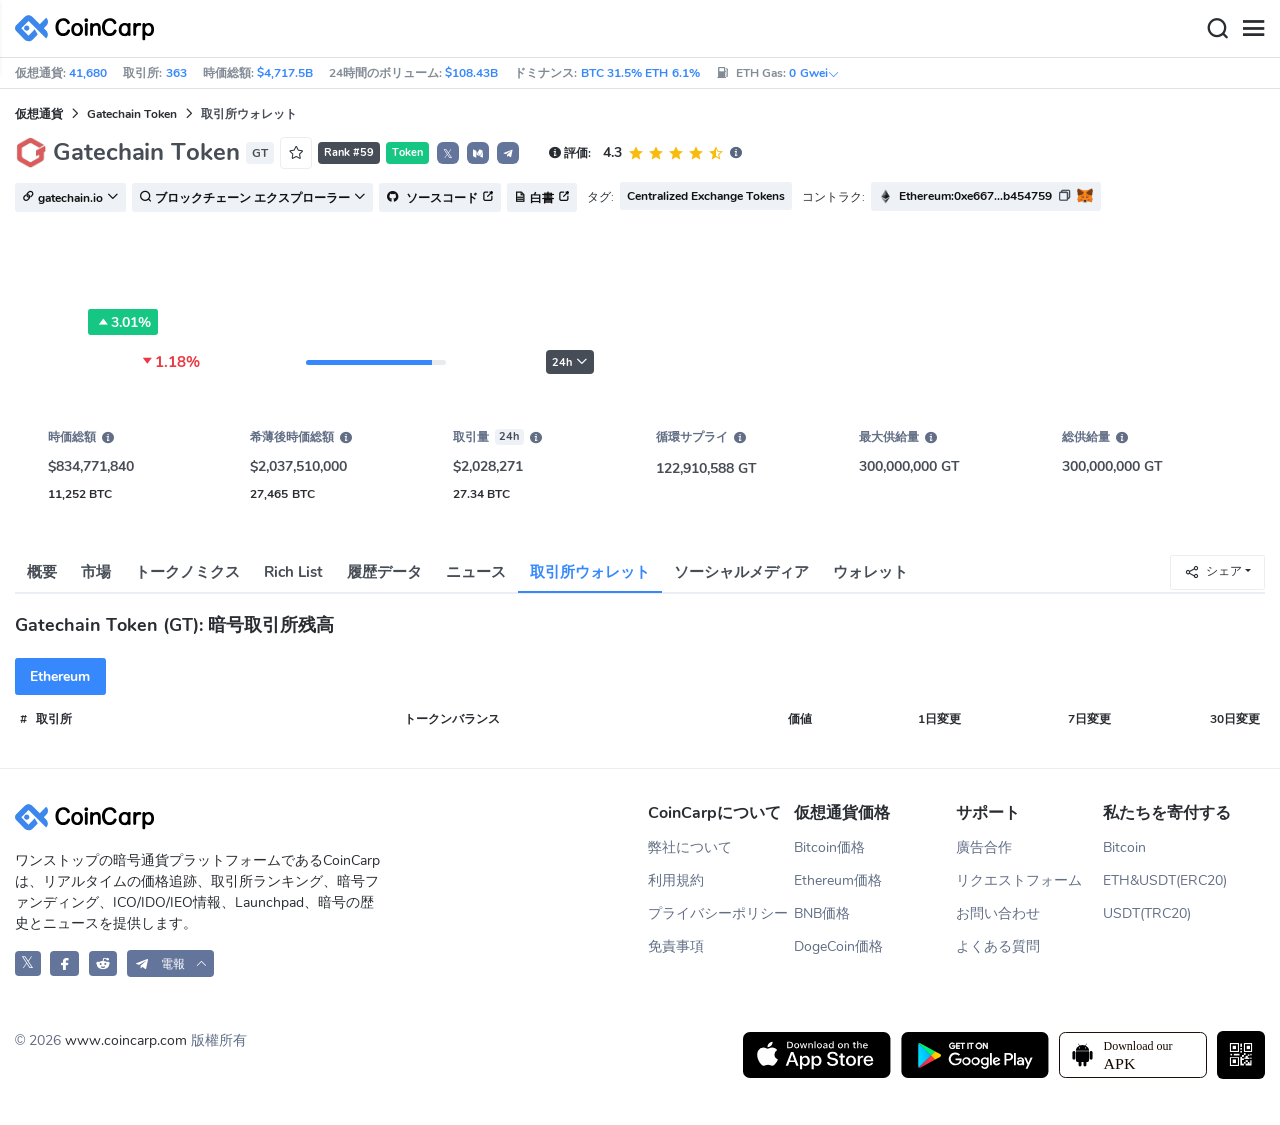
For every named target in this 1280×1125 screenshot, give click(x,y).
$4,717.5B (285, 73)
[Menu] (1253, 29)
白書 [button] (542, 198)
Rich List (293, 572)
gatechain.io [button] (70, 198)
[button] (478, 153)
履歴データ (384, 572)
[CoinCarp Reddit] (103, 963)
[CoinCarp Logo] (90, 28)
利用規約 (676, 880)
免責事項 (676, 946)
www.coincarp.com (126, 1040)
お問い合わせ (998, 913)
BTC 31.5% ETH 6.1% (640, 73)
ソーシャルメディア (741, 572)
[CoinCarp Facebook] (64, 963)
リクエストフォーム (1019, 880)
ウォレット (870, 572)
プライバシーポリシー (718, 913)
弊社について (690, 847)
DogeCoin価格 (838, 946)
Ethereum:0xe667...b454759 (975, 196)
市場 (96, 572)
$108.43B (471, 73)
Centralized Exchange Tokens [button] (706, 196)
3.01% (123, 322)
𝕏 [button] (448, 154)
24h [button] (570, 362)
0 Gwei (814, 73)
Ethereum (60, 676)
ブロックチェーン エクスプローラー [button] (252, 198)
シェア (1213, 571)
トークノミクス (187, 572)
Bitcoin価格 (829, 847)
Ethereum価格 (838, 880)
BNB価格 (822, 913)
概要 (42, 572)
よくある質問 (998, 946)
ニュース (476, 572)
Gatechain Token (132, 114)
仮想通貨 (39, 114)
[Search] (1217, 29)
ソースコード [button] (439, 198)
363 (176, 73)
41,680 (88, 73)
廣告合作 (984, 847)
